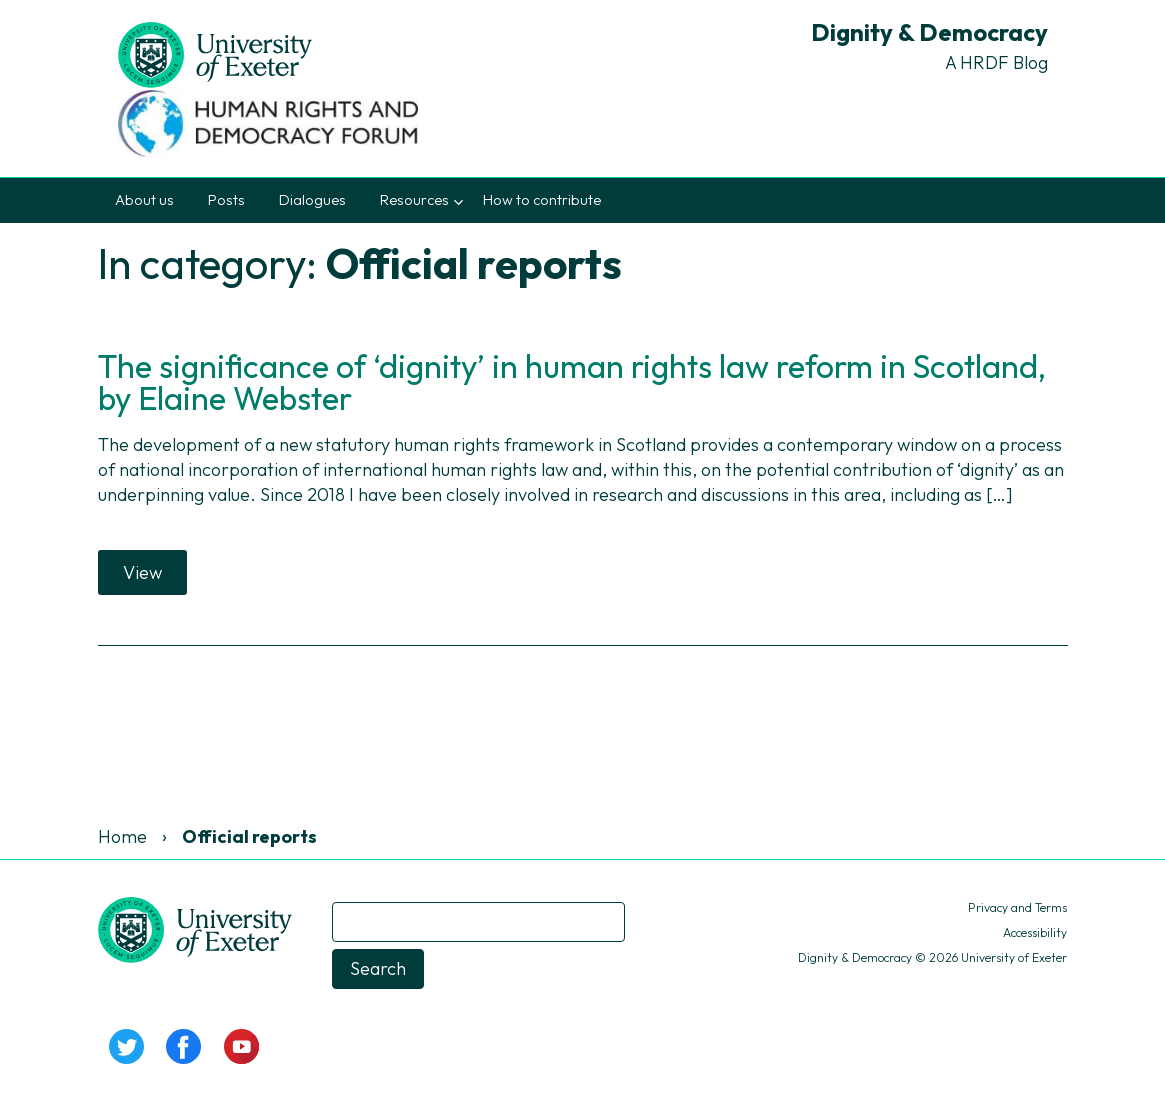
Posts (226, 200)
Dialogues (312, 200)
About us (144, 200)
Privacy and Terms (1017, 907)
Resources (414, 200)
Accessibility (1035, 932)
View (142, 572)
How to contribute (542, 200)
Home (122, 836)
